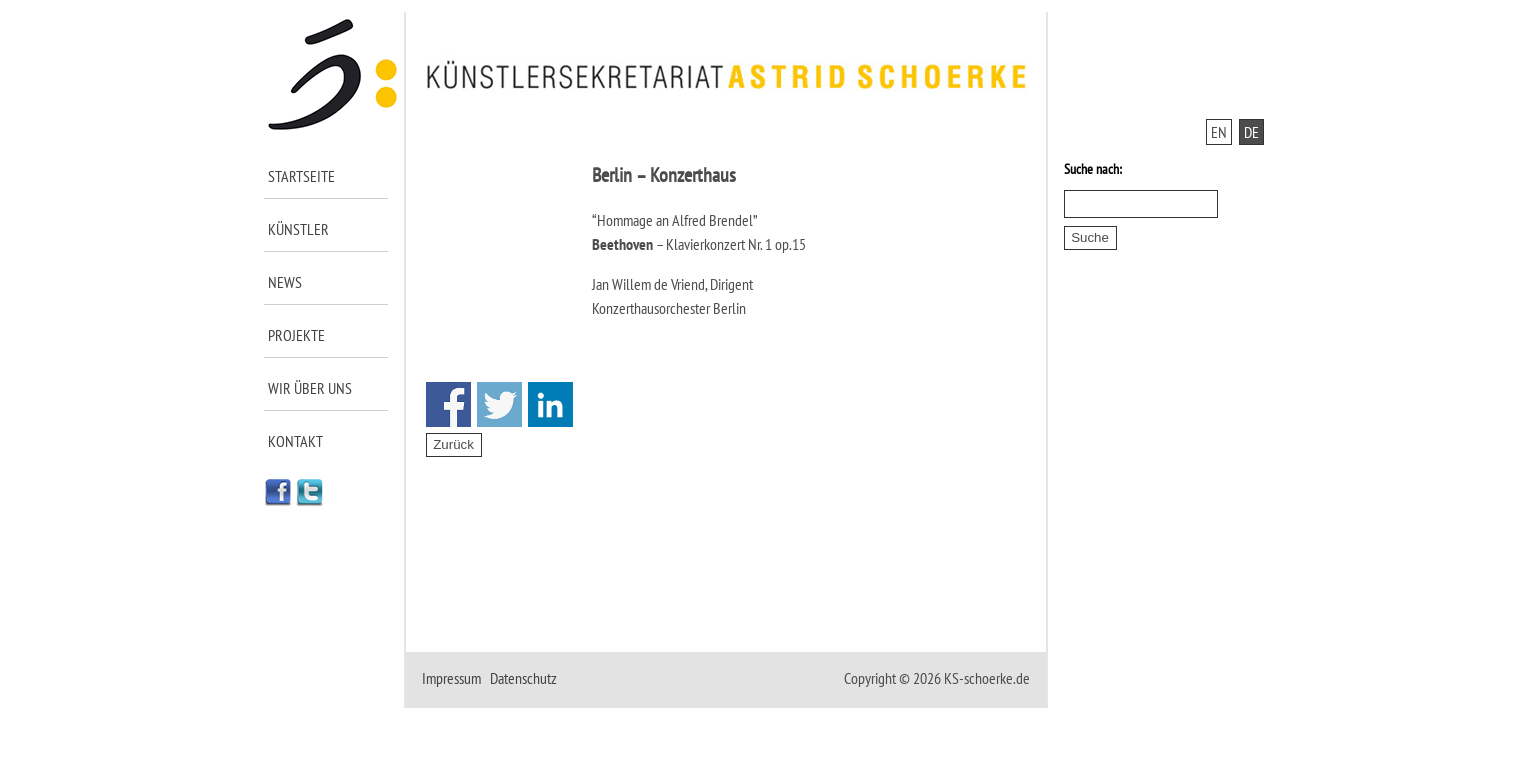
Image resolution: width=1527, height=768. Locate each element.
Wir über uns (310, 388)
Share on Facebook (448, 404)
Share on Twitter (499, 404)
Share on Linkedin (550, 404)
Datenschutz (523, 678)
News (285, 282)
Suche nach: (1093, 169)
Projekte (296, 335)
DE (1251, 132)
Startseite (301, 176)
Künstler (298, 229)
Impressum (451, 678)
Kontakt (295, 441)
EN (1219, 132)
